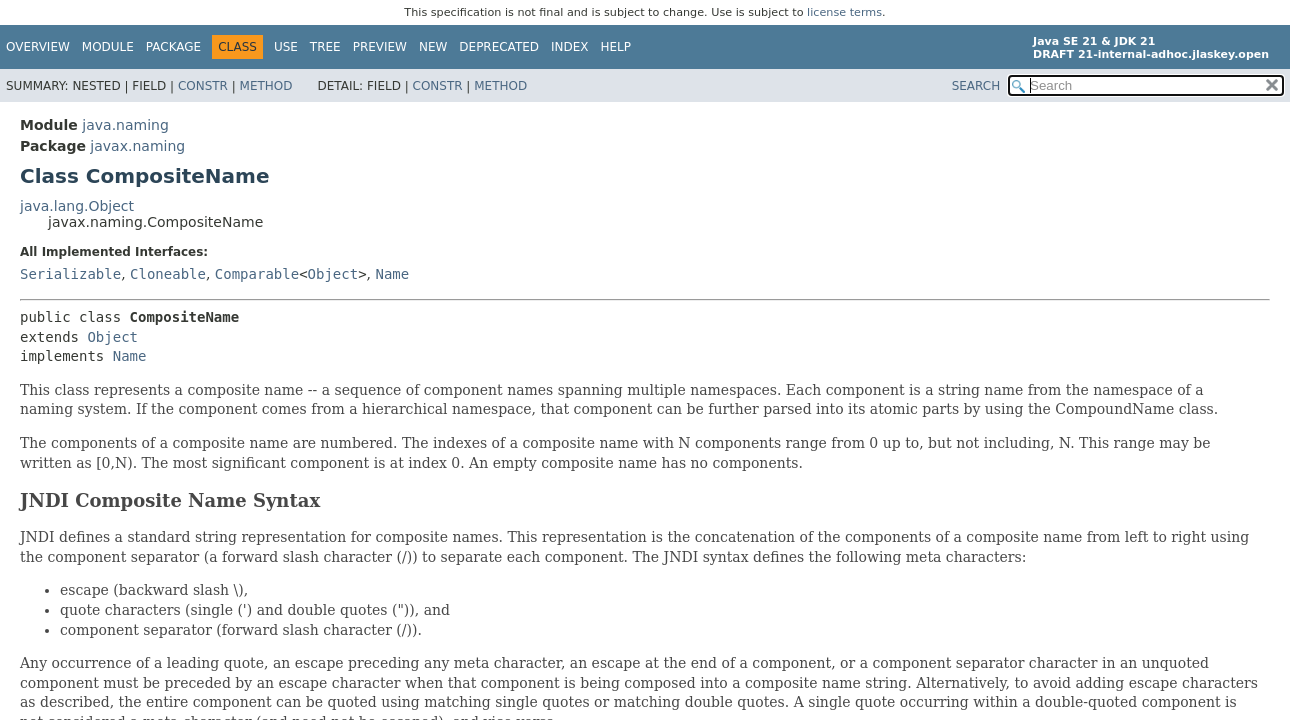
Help (616, 47)
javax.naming (137, 146)
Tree (325, 47)
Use (286, 47)
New (433, 47)
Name (392, 274)
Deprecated (499, 47)
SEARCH (976, 86)
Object (333, 274)
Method (266, 86)
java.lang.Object (77, 206)
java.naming (125, 125)
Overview (38, 47)
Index (570, 47)
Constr (203, 86)
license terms (844, 12)
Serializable (70, 274)
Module (108, 47)
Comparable (257, 274)
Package (173, 47)
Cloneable (168, 274)
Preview (380, 47)
